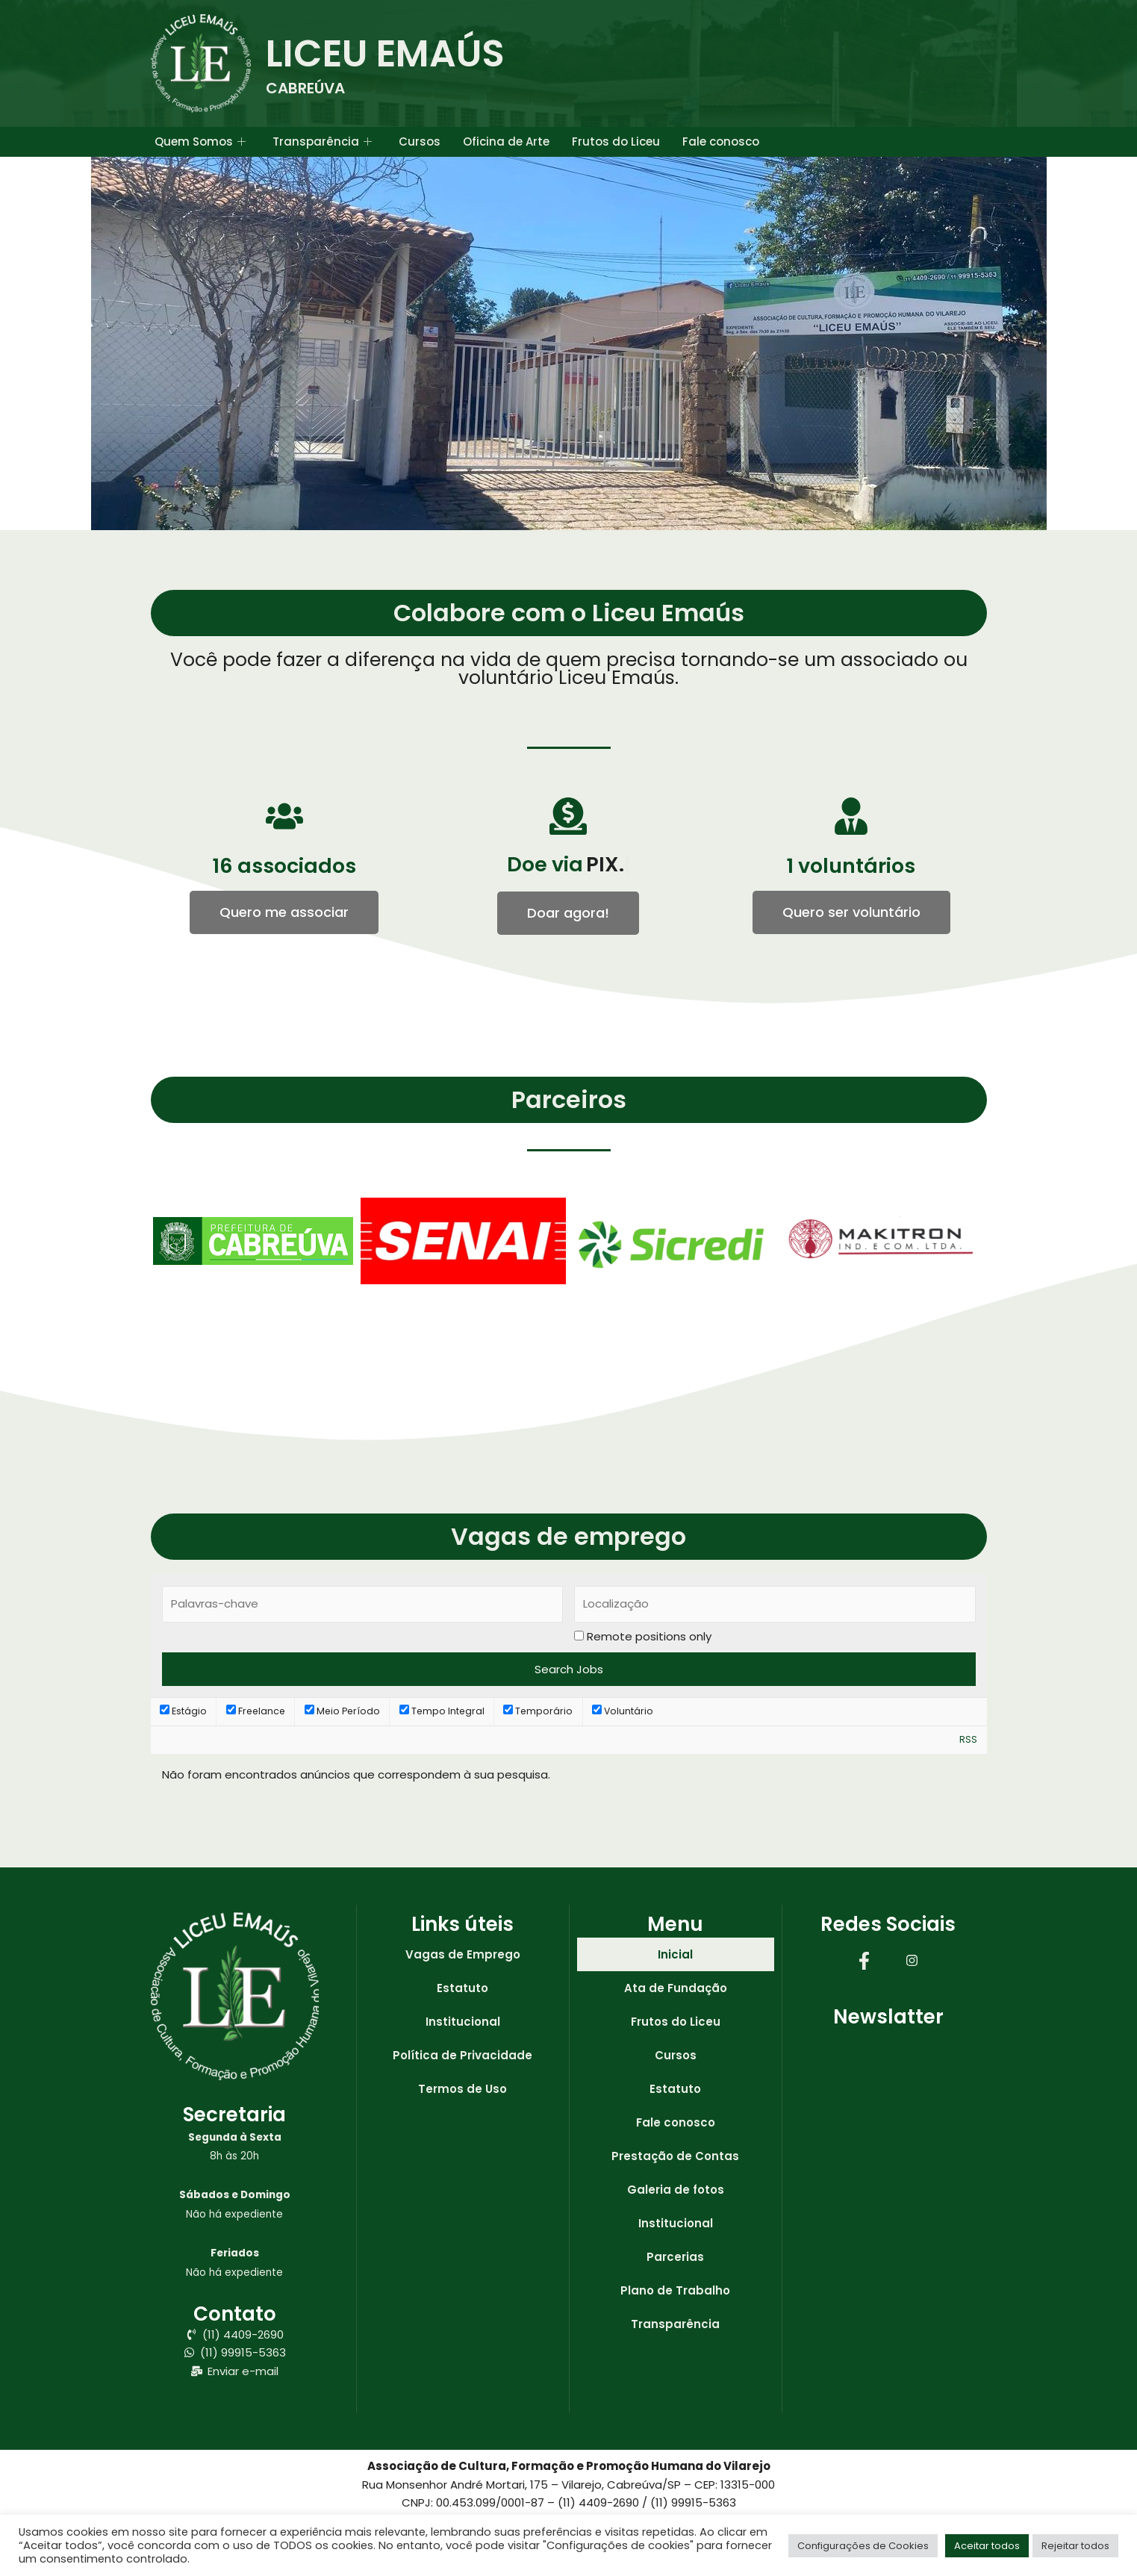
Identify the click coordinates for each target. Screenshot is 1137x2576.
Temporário (538, 1711)
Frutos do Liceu (616, 141)
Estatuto (462, 1988)
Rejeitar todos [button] (1075, 2546)
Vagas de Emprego (462, 1954)
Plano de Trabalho (675, 2290)
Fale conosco (720, 141)
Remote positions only (649, 1636)
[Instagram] (912, 1960)
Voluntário (622, 1711)
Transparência (322, 142)
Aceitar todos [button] (987, 2546)
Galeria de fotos (675, 2189)
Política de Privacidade (462, 2055)
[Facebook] (864, 1960)
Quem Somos (200, 142)
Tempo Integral (442, 1711)
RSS (968, 1739)
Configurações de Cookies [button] (863, 2546)
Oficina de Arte (506, 141)
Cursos (419, 141)
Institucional (463, 2021)
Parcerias (675, 2257)
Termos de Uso (462, 2089)
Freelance (255, 1711)
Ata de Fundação (675, 1988)
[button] (568, 913)
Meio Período (342, 1711)
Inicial (675, 1954)
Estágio (183, 1711)
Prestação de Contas (675, 2156)
